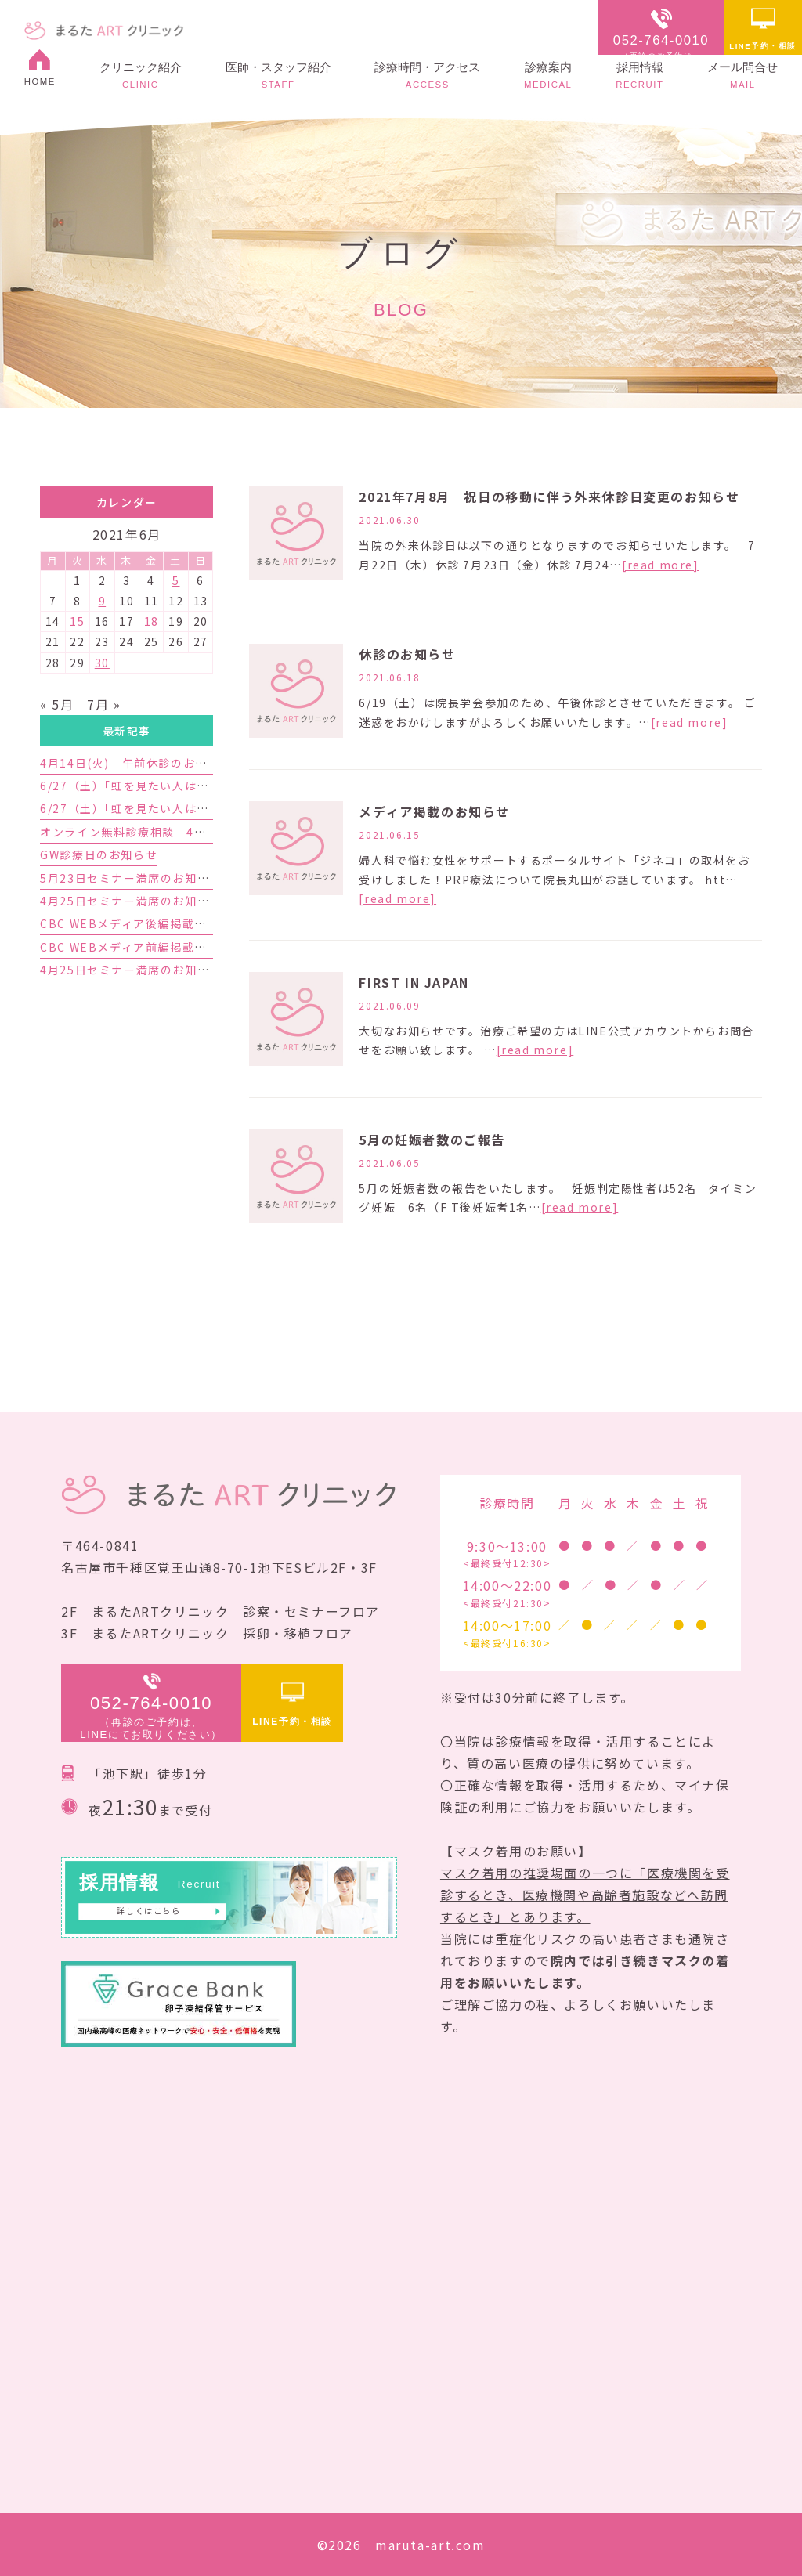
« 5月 (57, 704)
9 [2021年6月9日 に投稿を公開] (103, 601)
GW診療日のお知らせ (98, 854)
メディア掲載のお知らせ (434, 811)
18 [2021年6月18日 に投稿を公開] (151, 621)
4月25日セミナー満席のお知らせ (131, 969)
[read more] (660, 565)
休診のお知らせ (407, 654)
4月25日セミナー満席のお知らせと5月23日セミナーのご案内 (209, 901)
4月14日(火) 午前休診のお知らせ (136, 763)
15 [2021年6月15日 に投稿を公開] (77, 621)
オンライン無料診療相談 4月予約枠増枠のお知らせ (184, 832)
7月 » (104, 704)
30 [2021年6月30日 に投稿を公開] (102, 662)
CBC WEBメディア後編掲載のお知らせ (147, 923)
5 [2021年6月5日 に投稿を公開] (176, 580)
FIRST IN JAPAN (413, 982)
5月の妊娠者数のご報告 (432, 1139)
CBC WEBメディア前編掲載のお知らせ (147, 947)
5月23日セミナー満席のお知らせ (131, 878)
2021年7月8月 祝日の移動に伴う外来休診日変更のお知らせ (549, 496)
